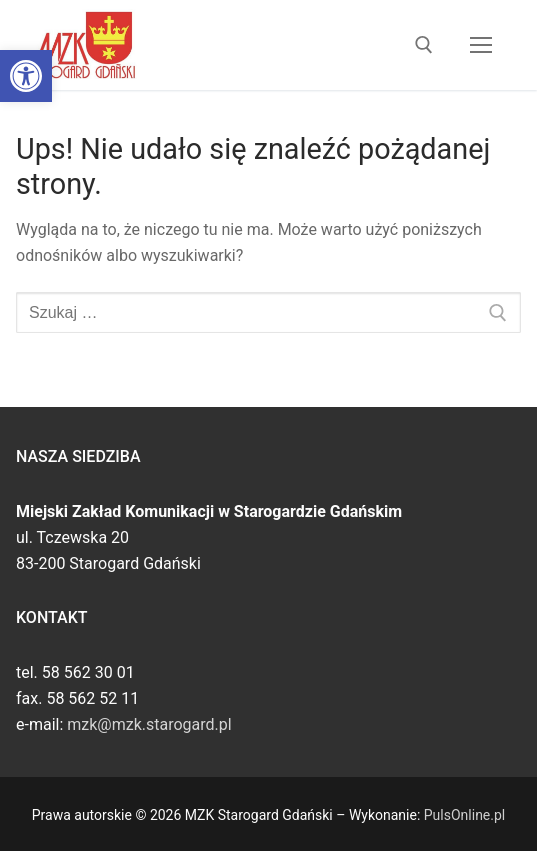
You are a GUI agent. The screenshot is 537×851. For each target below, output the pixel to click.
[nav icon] (481, 45)
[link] (26, 76)
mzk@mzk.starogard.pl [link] (149, 724)
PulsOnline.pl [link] (464, 815)
